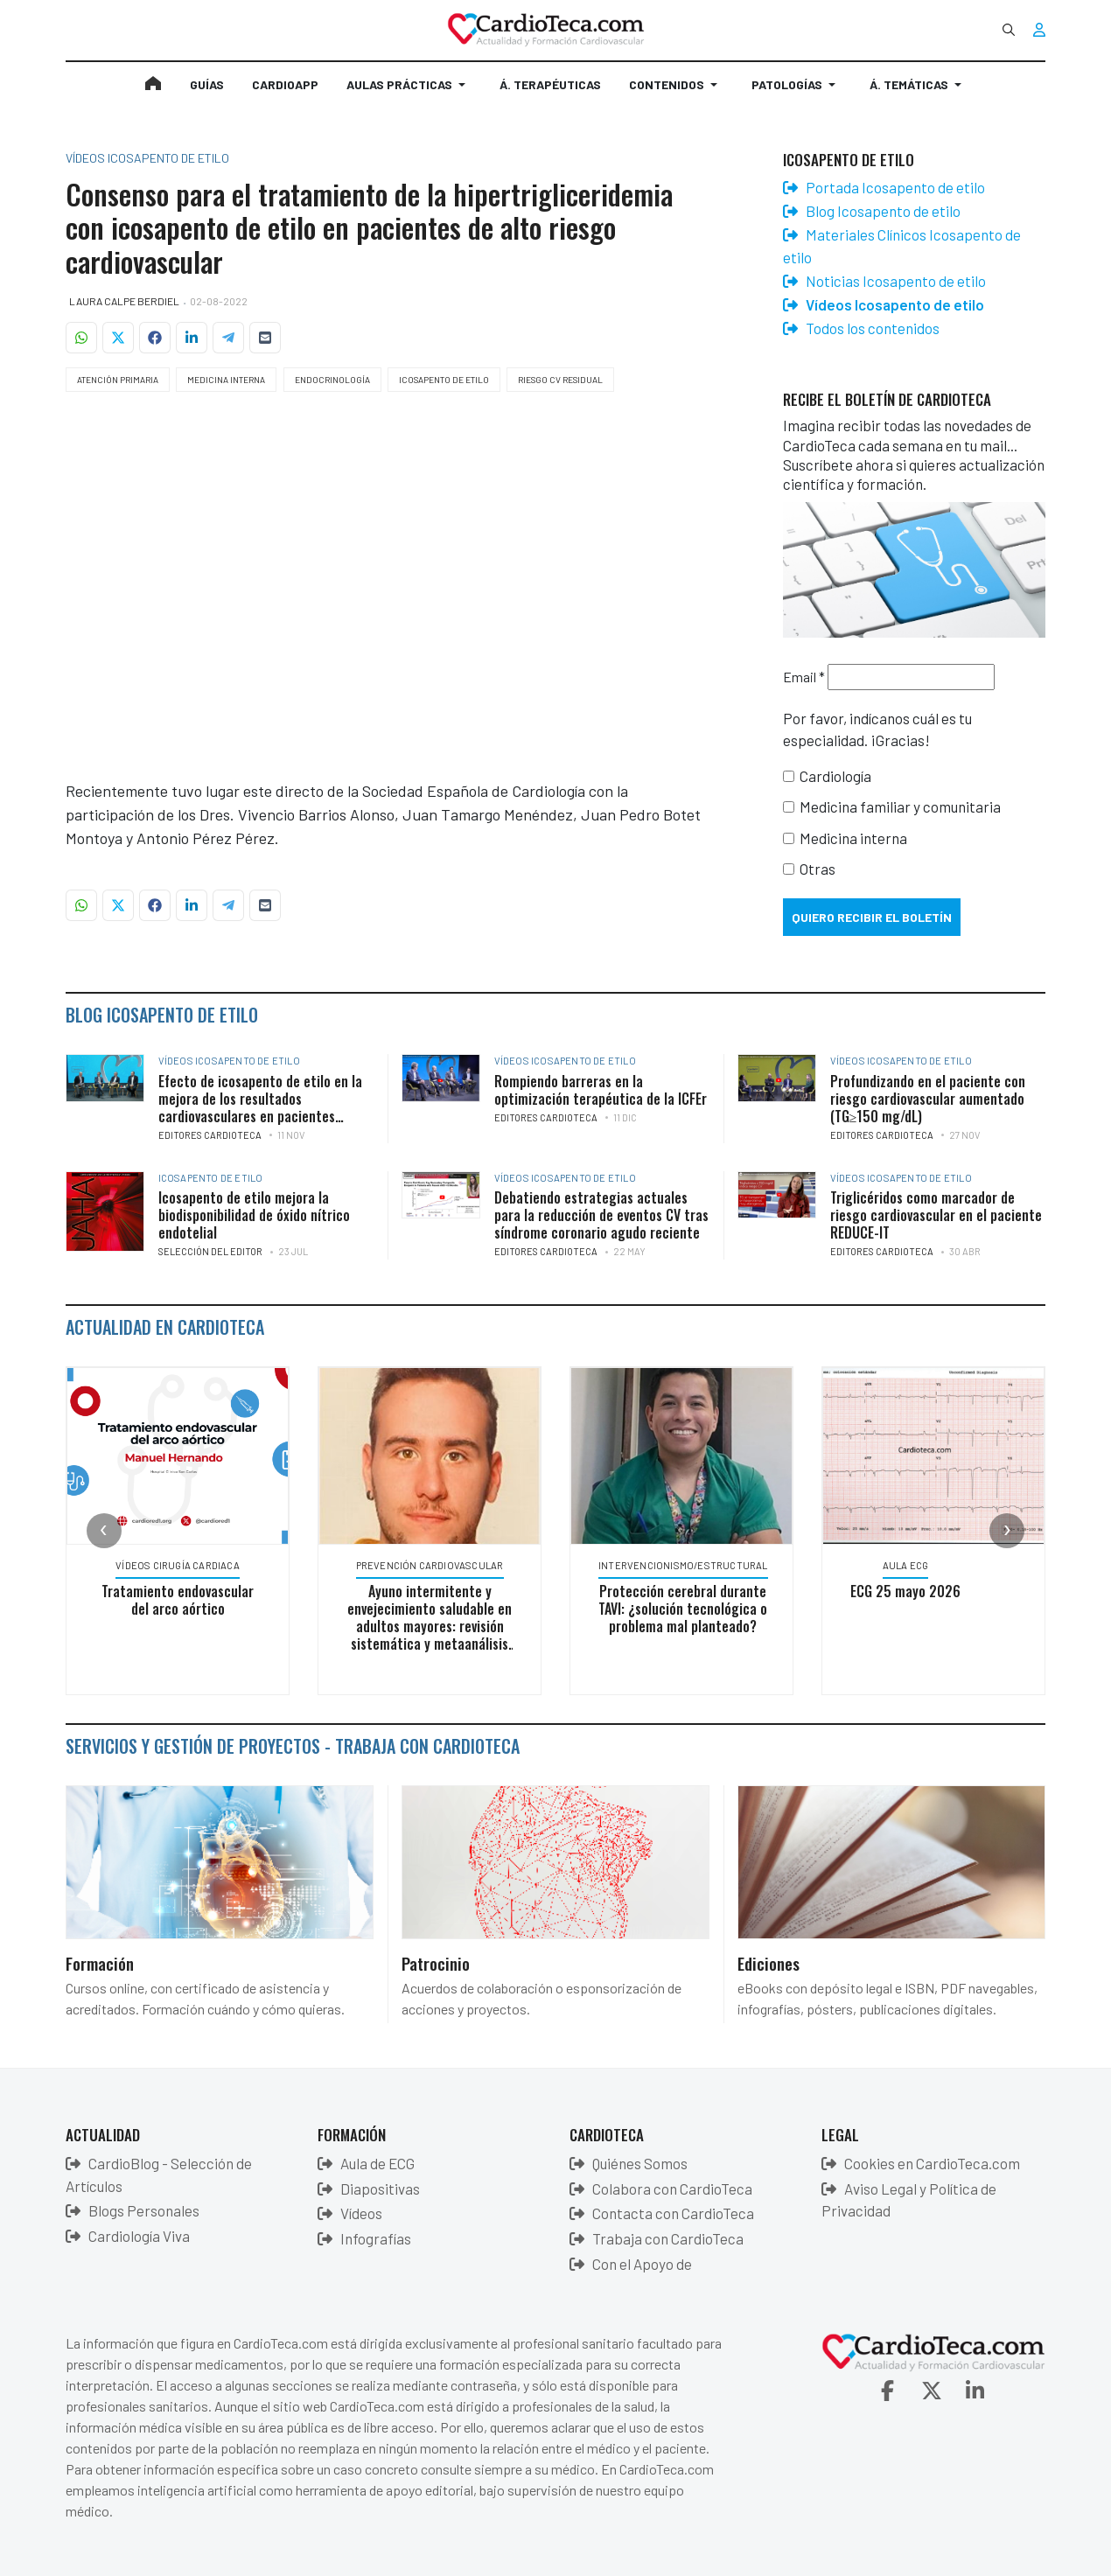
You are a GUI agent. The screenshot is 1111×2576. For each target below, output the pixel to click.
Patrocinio (436, 1963)
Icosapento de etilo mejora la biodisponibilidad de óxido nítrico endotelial (254, 1215)
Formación (100, 1963)
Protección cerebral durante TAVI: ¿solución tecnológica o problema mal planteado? (682, 1609)
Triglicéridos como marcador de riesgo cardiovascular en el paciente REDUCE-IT (936, 1215)
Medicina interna (853, 838)
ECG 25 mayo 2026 (905, 1591)
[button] (409, 92)
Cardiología (835, 776)
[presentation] (104, 1530)
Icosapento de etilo (444, 379)
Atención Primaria (117, 379)
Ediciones (768, 1963)
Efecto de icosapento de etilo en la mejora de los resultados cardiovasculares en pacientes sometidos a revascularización (260, 1107)
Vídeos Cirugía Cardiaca (177, 1565)
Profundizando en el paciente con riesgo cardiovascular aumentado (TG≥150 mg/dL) (927, 1099)
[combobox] (1009, 29)
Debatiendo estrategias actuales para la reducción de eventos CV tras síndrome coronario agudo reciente (601, 1215)
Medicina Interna (226, 379)
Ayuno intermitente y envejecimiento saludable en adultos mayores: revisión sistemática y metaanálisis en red (429, 1626)
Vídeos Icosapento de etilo (229, 1060)
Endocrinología (332, 379)
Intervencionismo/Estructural (683, 1565)
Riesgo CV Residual (560, 379)
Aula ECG (906, 1565)
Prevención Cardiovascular (430, 1565)
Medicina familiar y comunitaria (900, 806)
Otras (817, 868)
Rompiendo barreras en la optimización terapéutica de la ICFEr (600, 1090)
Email (804, 676)
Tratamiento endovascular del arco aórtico (177, 1600)
